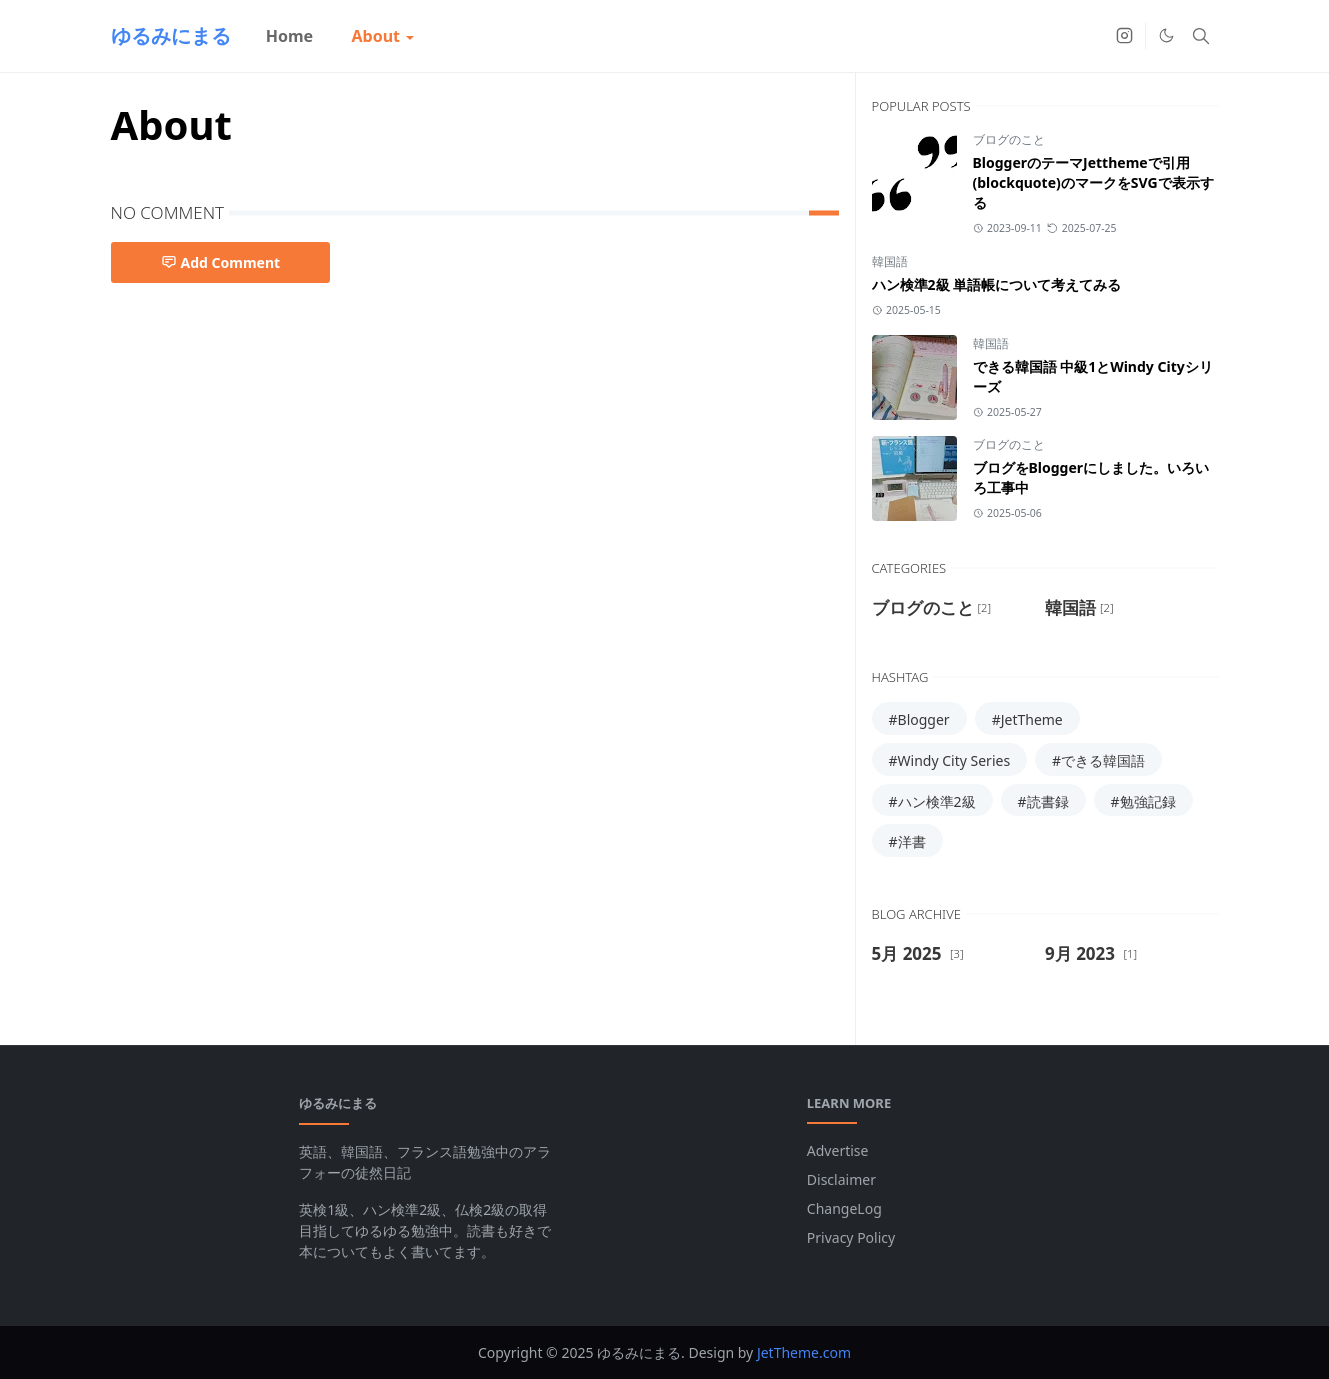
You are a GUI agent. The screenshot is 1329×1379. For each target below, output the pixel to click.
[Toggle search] (1201, 36)
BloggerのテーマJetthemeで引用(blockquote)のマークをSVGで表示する (1093, 182)
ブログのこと (1009, 139)
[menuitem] (290, 36)
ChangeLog (844, 1208)
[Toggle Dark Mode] (1166, 35)
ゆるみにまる (171, 35)
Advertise (838, 1150)
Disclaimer (841, 1179)
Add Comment (221, 262)
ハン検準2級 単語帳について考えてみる (997, 284)
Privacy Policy (851, 1237)
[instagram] (1124, 36)
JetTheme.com (804, 1352)
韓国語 (890, 261)
